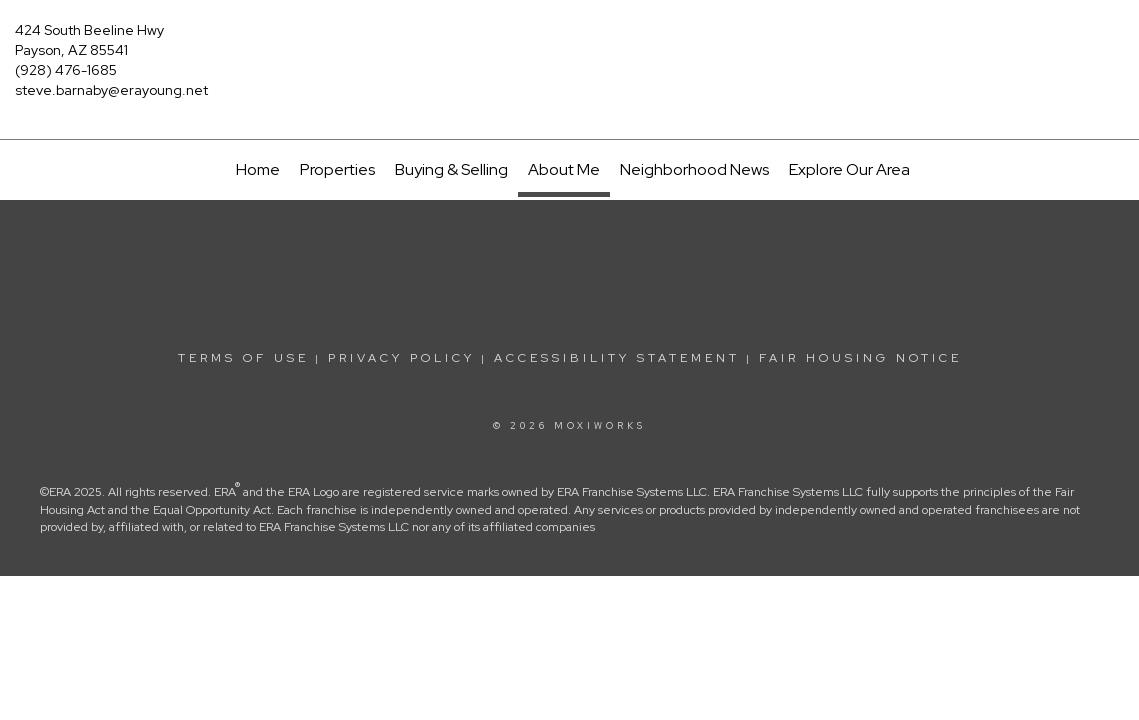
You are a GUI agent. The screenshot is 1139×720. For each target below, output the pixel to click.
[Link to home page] (570, 45)
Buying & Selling (451, 169)
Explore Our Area (849, 169)
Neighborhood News (694, 169)
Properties (337, 169)
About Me (564, 169)
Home (258, 169)
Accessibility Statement (617, 358)
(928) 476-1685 (66, 70)
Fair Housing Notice (860, 358)
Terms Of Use (243, 358)
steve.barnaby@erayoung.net (111, 90)
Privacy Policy (401, 358)
